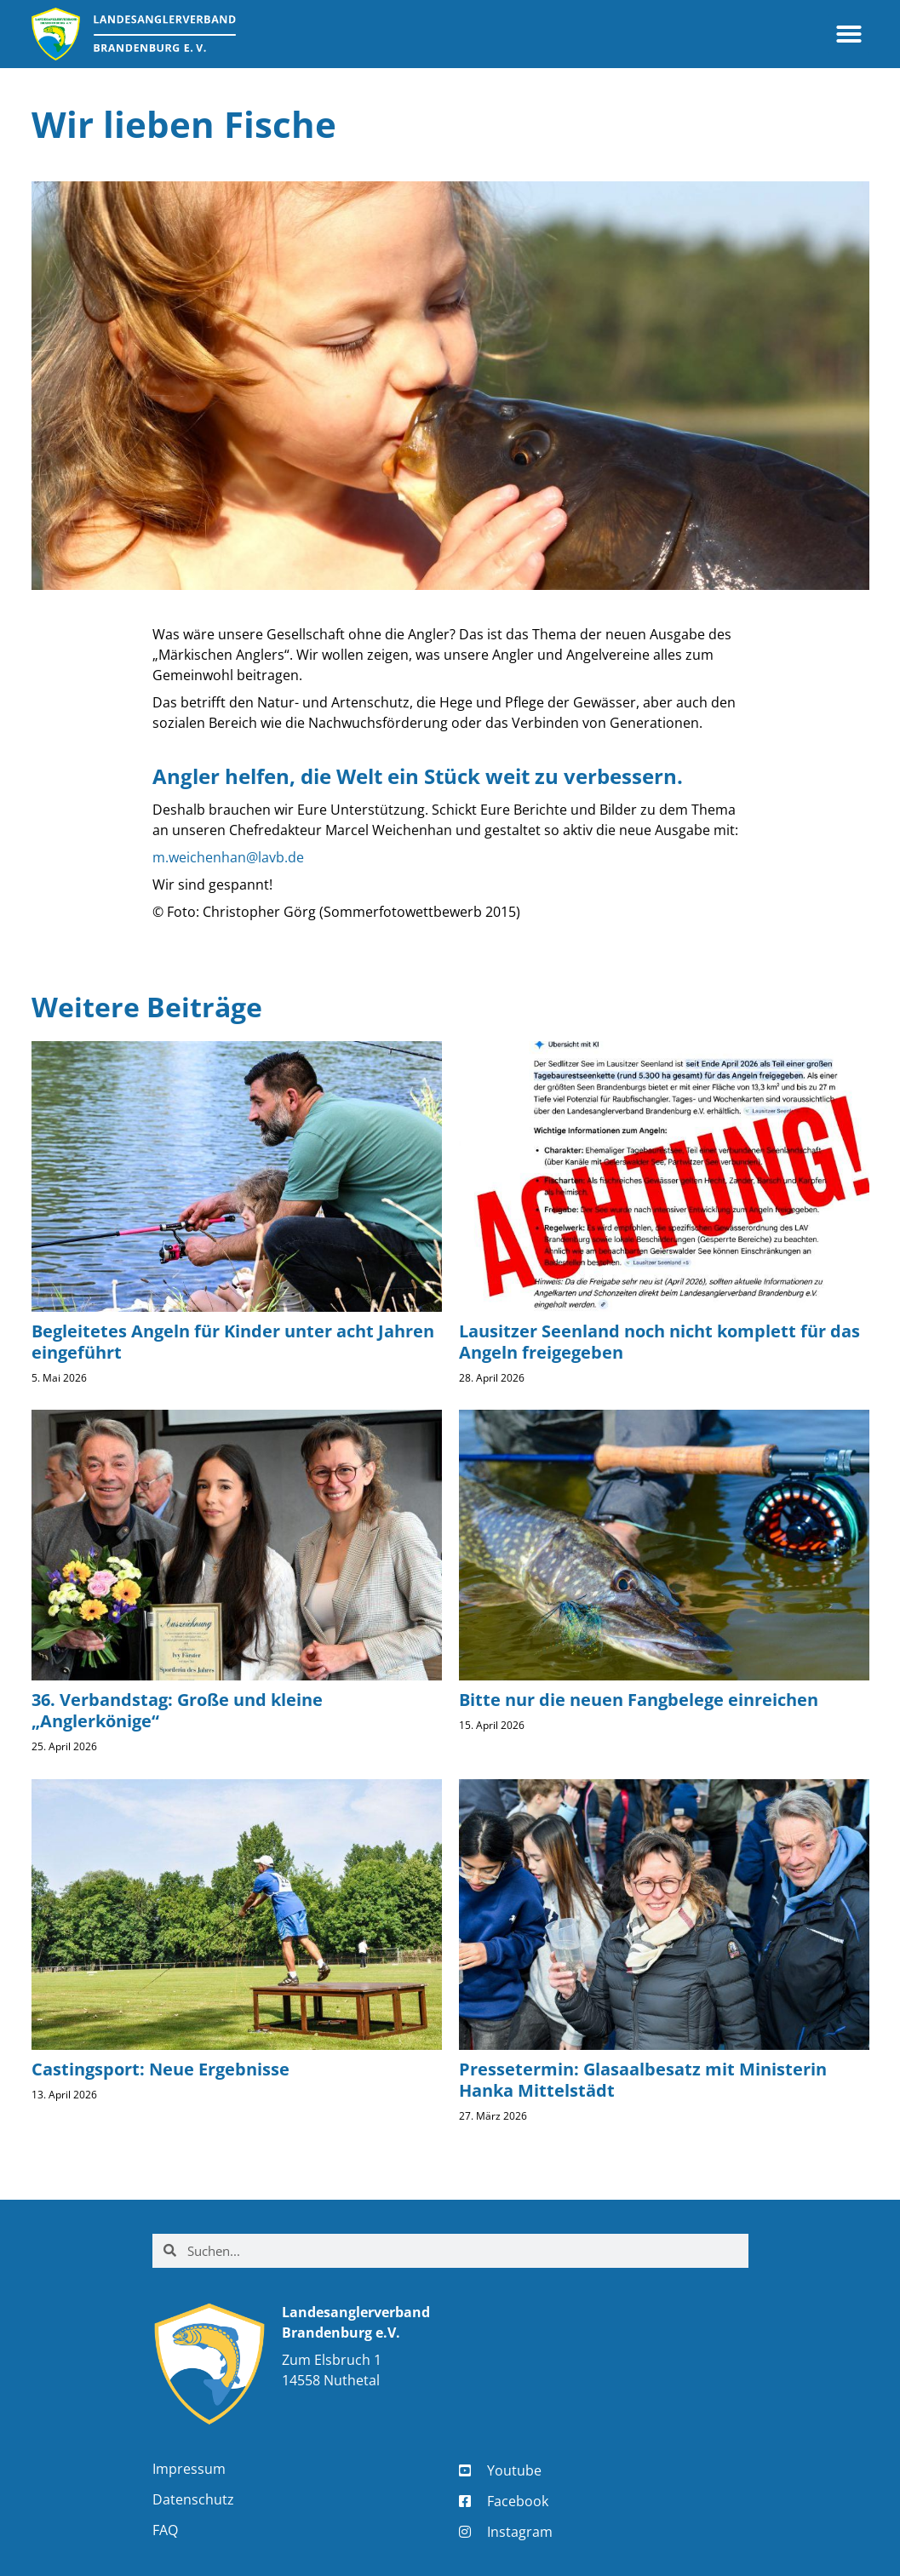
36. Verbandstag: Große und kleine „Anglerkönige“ (177, 1710)
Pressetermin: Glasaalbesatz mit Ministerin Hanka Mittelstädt (643, 2080)
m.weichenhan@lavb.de (228, 857)
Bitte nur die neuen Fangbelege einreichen (638, 1699)
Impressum (189, 2468)
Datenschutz (193, 2499)
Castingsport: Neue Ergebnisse (160, 2069)
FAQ (165, 2530)
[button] (848, 34)
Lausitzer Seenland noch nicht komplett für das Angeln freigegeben (659, 1341)
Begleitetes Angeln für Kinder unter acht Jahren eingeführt (233, 1341)
